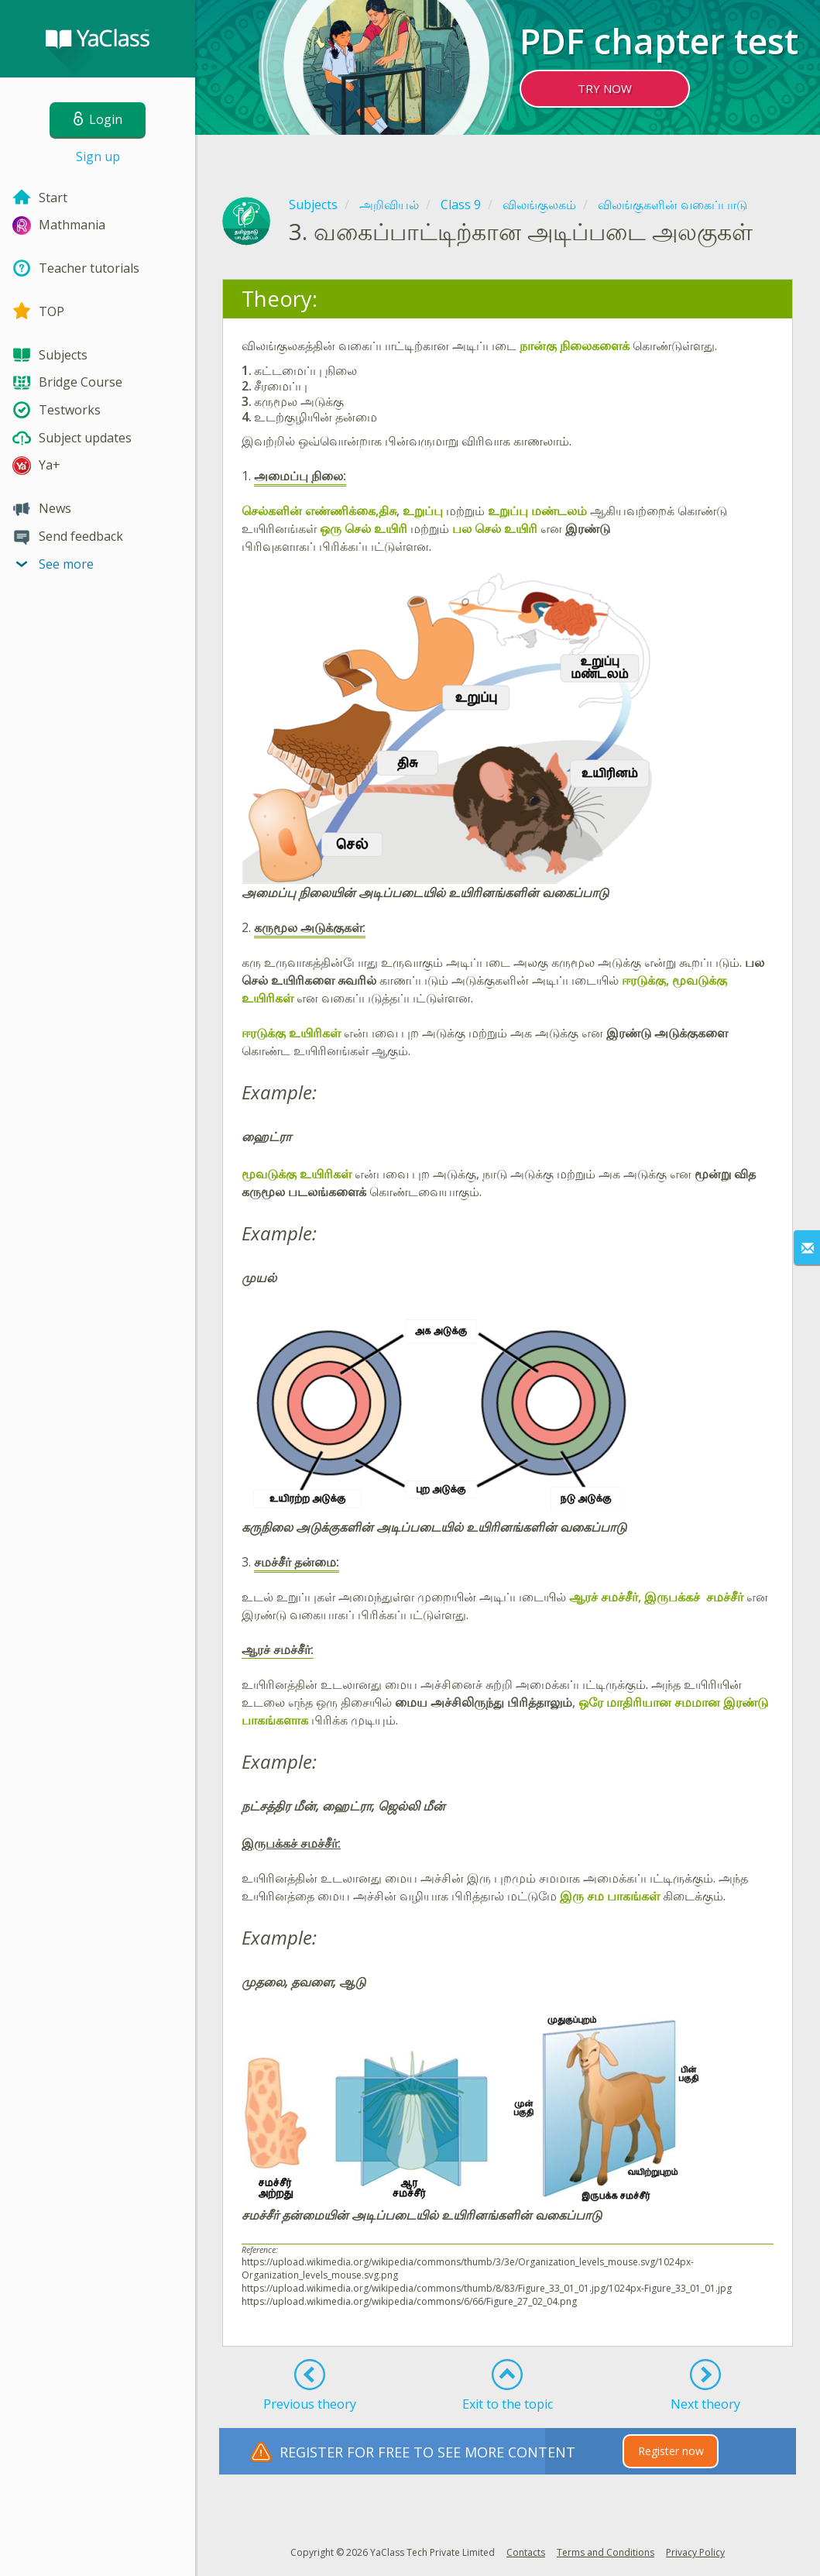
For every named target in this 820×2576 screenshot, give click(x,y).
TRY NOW (605, 88)
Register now (671, 2451)
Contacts (525, 2552)
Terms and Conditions (605, 2552)
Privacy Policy (695, 2552)
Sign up (98, 156)
